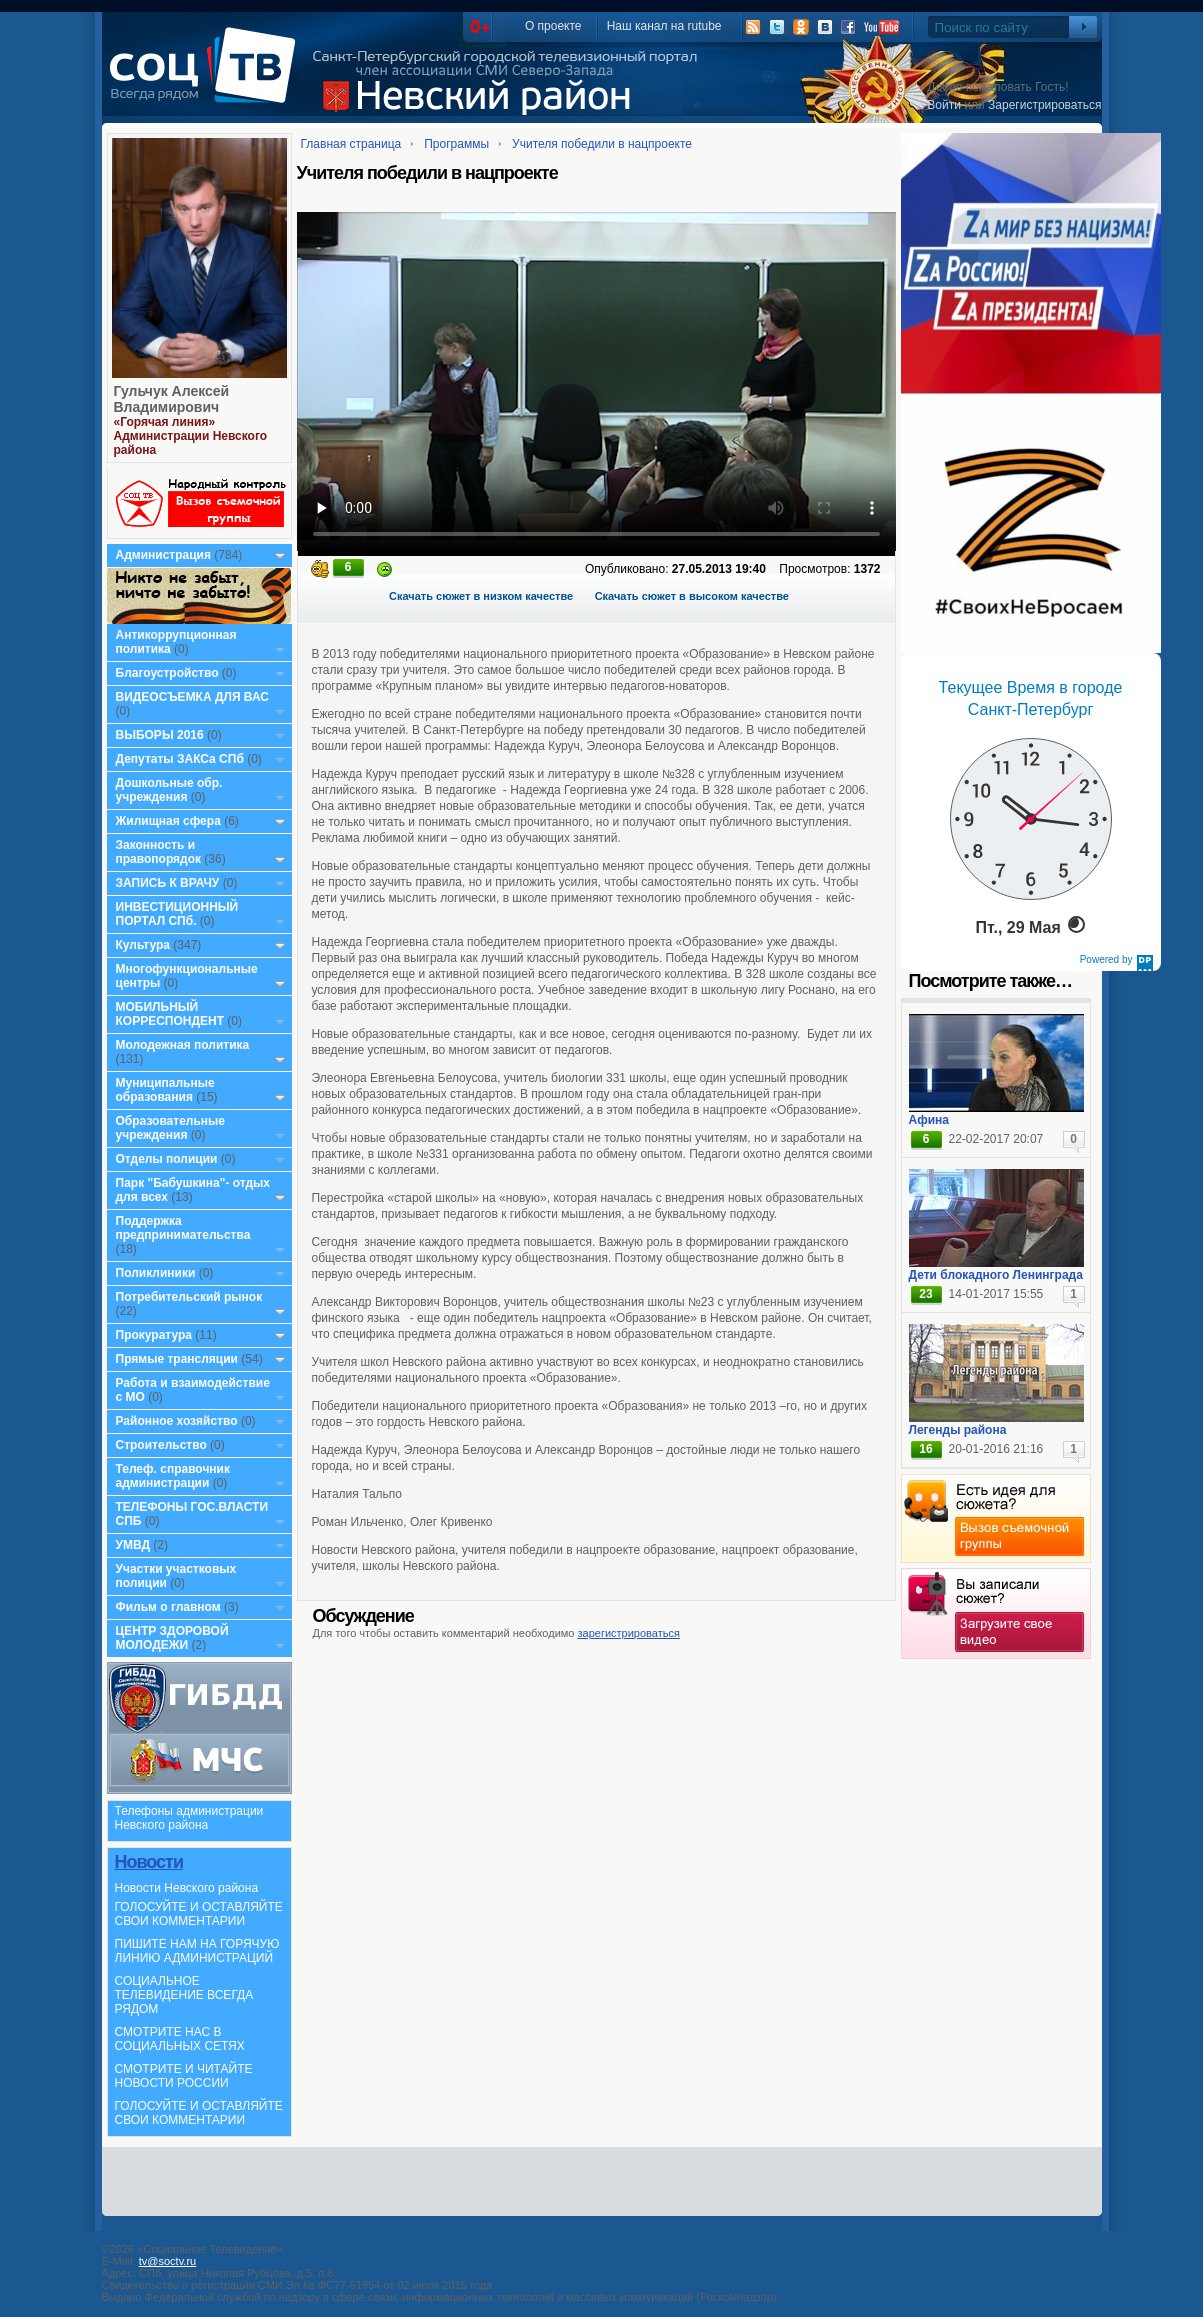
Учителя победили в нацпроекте (602, 144)
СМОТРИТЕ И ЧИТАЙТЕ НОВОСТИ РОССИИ (184, 2076)
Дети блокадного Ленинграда (996, 1275)
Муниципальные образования (165, 1090)
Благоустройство (169, 673)
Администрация (163, 555)
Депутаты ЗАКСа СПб (180, 759)
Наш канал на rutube (664, 26)
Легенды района (958, 1430)
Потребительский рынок (189, 1297)
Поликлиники (156, 1273)
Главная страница (351, 144)
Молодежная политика (183, 1045)
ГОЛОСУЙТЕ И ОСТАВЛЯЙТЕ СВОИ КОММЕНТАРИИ (199, 1914)
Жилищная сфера (168, 821)
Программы (456, 144)
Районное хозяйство (177, 1421)
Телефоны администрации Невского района (189, 1818)
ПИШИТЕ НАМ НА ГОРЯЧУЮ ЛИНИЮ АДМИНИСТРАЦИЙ (197, 1951)
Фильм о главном (168, 1607)
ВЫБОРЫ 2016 (160, 735)
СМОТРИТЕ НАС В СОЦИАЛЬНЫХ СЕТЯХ (180, 2039)
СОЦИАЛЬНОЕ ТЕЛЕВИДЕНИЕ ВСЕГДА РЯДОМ (184, 1995)
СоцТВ (207, 79)
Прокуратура (154, 1335)
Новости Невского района (187, 1888)
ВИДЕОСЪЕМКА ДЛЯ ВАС (192, 697)
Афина (929, 1120)
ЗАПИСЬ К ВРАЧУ (168, 883)
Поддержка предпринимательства (183, 1228)
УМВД (133, 1545)
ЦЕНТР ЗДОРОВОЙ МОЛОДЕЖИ (172, 1638)
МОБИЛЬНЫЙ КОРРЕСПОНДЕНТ (172, 1014)
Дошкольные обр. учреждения (169, 790)
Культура (143, 945)
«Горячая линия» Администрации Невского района (191, 436)
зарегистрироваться (629, 1633)
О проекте (553, 26)
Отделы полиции (167, 1159)
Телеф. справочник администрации (173, 1476)
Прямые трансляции (177, 1359)
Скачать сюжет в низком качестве (481, 596)
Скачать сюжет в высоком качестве (692, 596)
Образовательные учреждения (171, 1128)
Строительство (161, 1445)
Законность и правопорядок (159, 852)
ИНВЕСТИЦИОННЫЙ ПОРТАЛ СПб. (177, 914)
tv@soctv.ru (167, 2261)
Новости (149, 1862)
